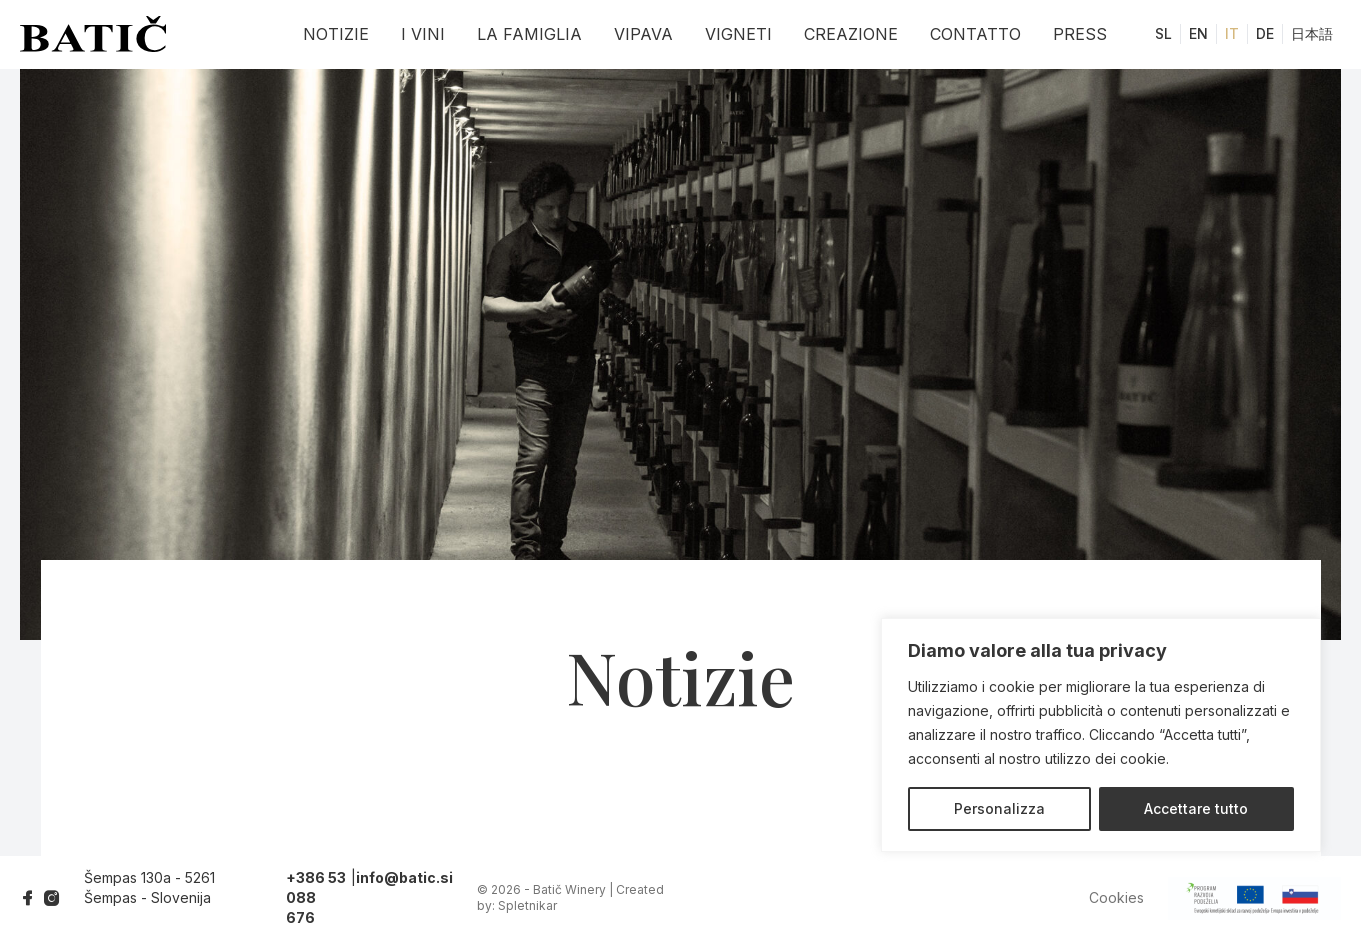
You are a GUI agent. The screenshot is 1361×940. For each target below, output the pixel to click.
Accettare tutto (1196, 808)
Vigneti (738, 34)
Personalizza (999, 808)
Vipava (643, 34)
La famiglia (529, 34)
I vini (423, 34)
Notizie (336, 34)
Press (1080, 34)
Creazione (851, 34)
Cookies (1116, 897)
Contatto (975, 34)
